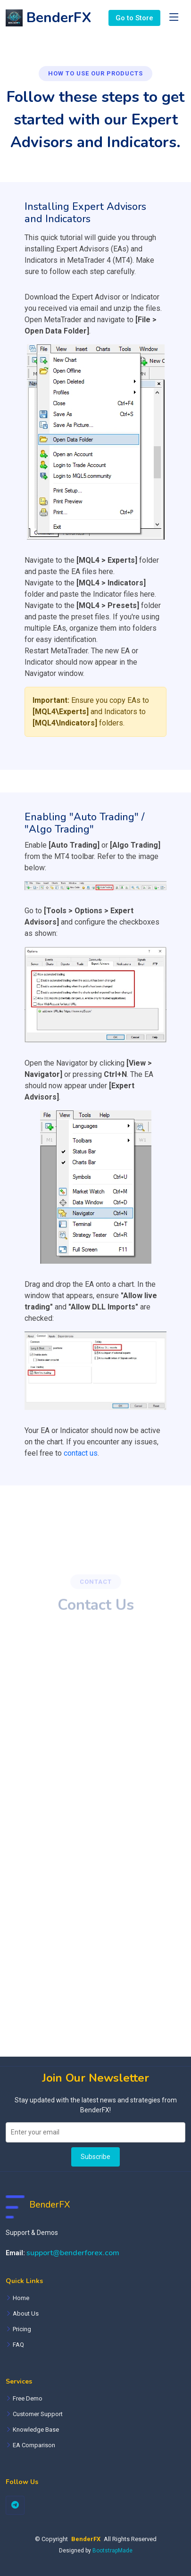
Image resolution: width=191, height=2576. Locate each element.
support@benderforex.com (72, 2253)
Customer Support (38, 2414)
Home (21, 2298)
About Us (26, 2313)
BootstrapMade (112, 2550)
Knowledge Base (36, 2429)
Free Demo (27, 2398)
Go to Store (134, 18)
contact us (81, 1453)
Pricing (22, 2329)
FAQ (18, 2345)
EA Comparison (34, 2445)
